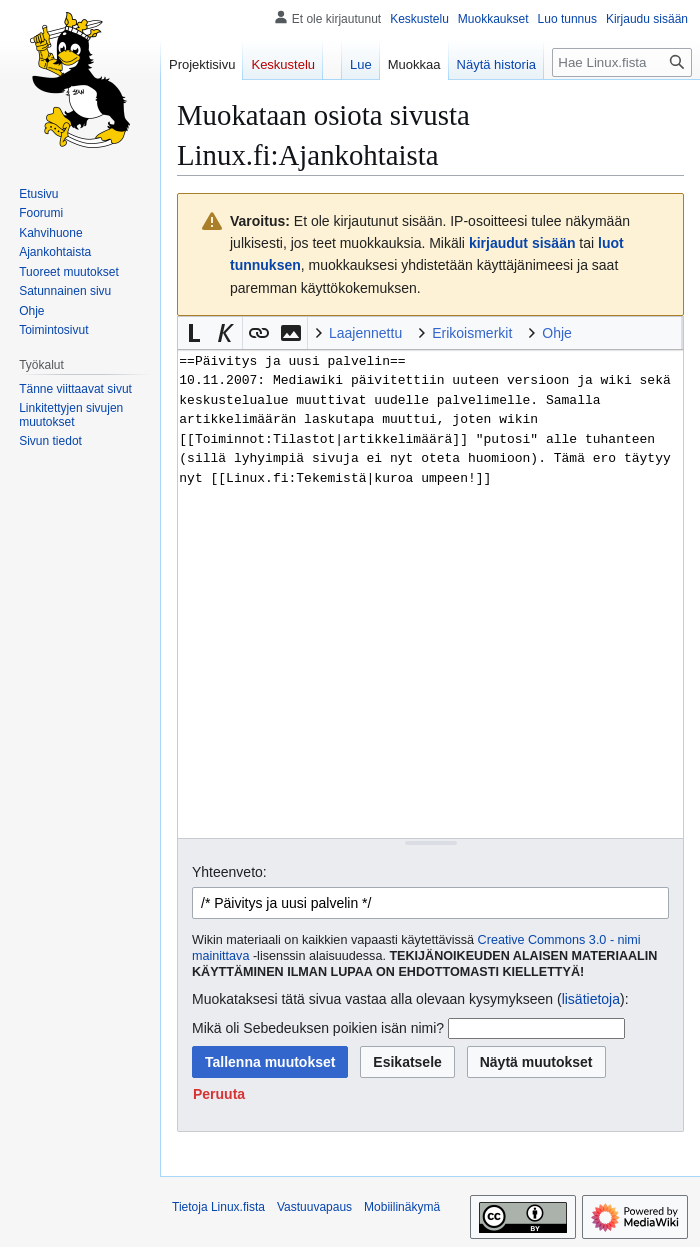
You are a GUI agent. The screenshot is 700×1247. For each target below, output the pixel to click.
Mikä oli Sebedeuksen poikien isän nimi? (318, 1028)
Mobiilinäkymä (402, 1207)
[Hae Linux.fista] (622, 62)
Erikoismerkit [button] (472, 333)
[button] (194, 333)
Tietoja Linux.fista (218, 1207)
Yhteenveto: (229, 872)
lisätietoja (591, 999)
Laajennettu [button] (365, 333)
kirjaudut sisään (522, 243)
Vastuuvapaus (314, 1207)
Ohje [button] (557, 333)
